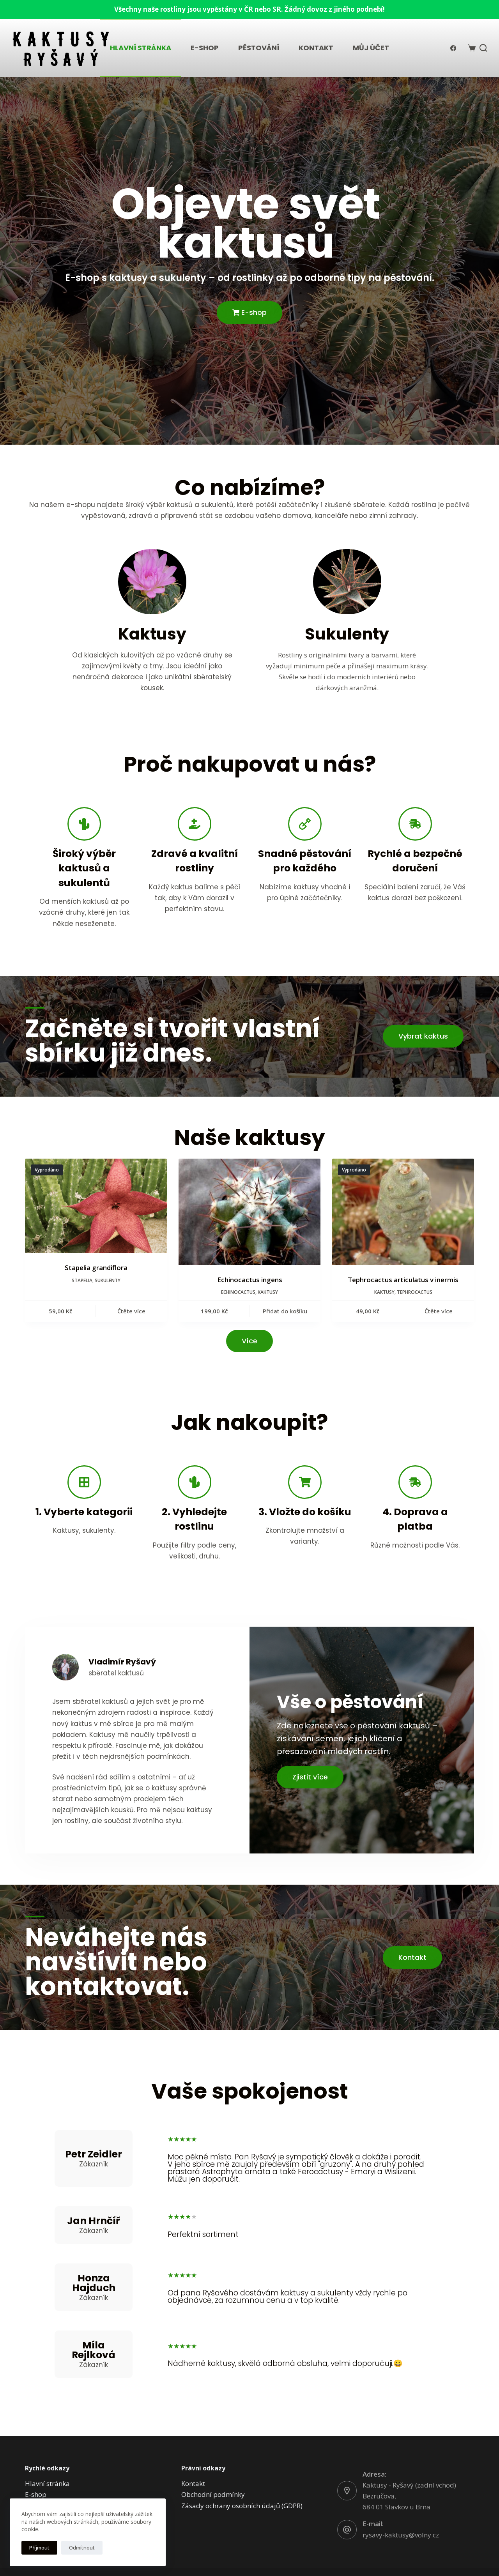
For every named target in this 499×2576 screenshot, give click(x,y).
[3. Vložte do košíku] (305, 1482)
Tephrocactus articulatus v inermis (403, 1279)
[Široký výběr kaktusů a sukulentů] (84, 824)
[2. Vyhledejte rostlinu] (194, 1482)
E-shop (205, 48)
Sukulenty (107, 1280)
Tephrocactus (414, 1292)
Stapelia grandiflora (96, 1267)
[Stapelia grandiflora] (96, 1206)
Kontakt (316, 48)
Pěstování (258, 48)
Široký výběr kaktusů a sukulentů (84, 868)
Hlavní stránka (140, 48)
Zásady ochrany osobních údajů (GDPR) (242, 2505)
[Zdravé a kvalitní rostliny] (194, 824)
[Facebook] (453, 48)
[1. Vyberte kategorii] (84, 1482)
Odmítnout (82, 2547)
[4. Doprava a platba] (415, 1482)
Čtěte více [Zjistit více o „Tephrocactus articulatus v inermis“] (439, 1311)
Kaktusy (268, 1292)
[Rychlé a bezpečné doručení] (415, 824)
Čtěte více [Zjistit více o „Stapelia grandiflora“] (131, 1311)
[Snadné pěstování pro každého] (305, 824)
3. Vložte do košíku (304, 1512)
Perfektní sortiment (203, 2234)
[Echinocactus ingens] (249, 1212)
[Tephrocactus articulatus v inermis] (403, 1212)
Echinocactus (238, 1292)
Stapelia (82, 1280)
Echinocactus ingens (249, 1279)
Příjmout (39, 2547)
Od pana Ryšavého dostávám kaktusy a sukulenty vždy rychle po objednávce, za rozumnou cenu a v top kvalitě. (287, 2297)
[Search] (483, 48)
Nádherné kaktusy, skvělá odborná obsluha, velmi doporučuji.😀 (285, 2363)
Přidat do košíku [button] (285, 1311)
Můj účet (371, 48)
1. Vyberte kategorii (84, 1512)
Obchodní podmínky (213, 2494)
